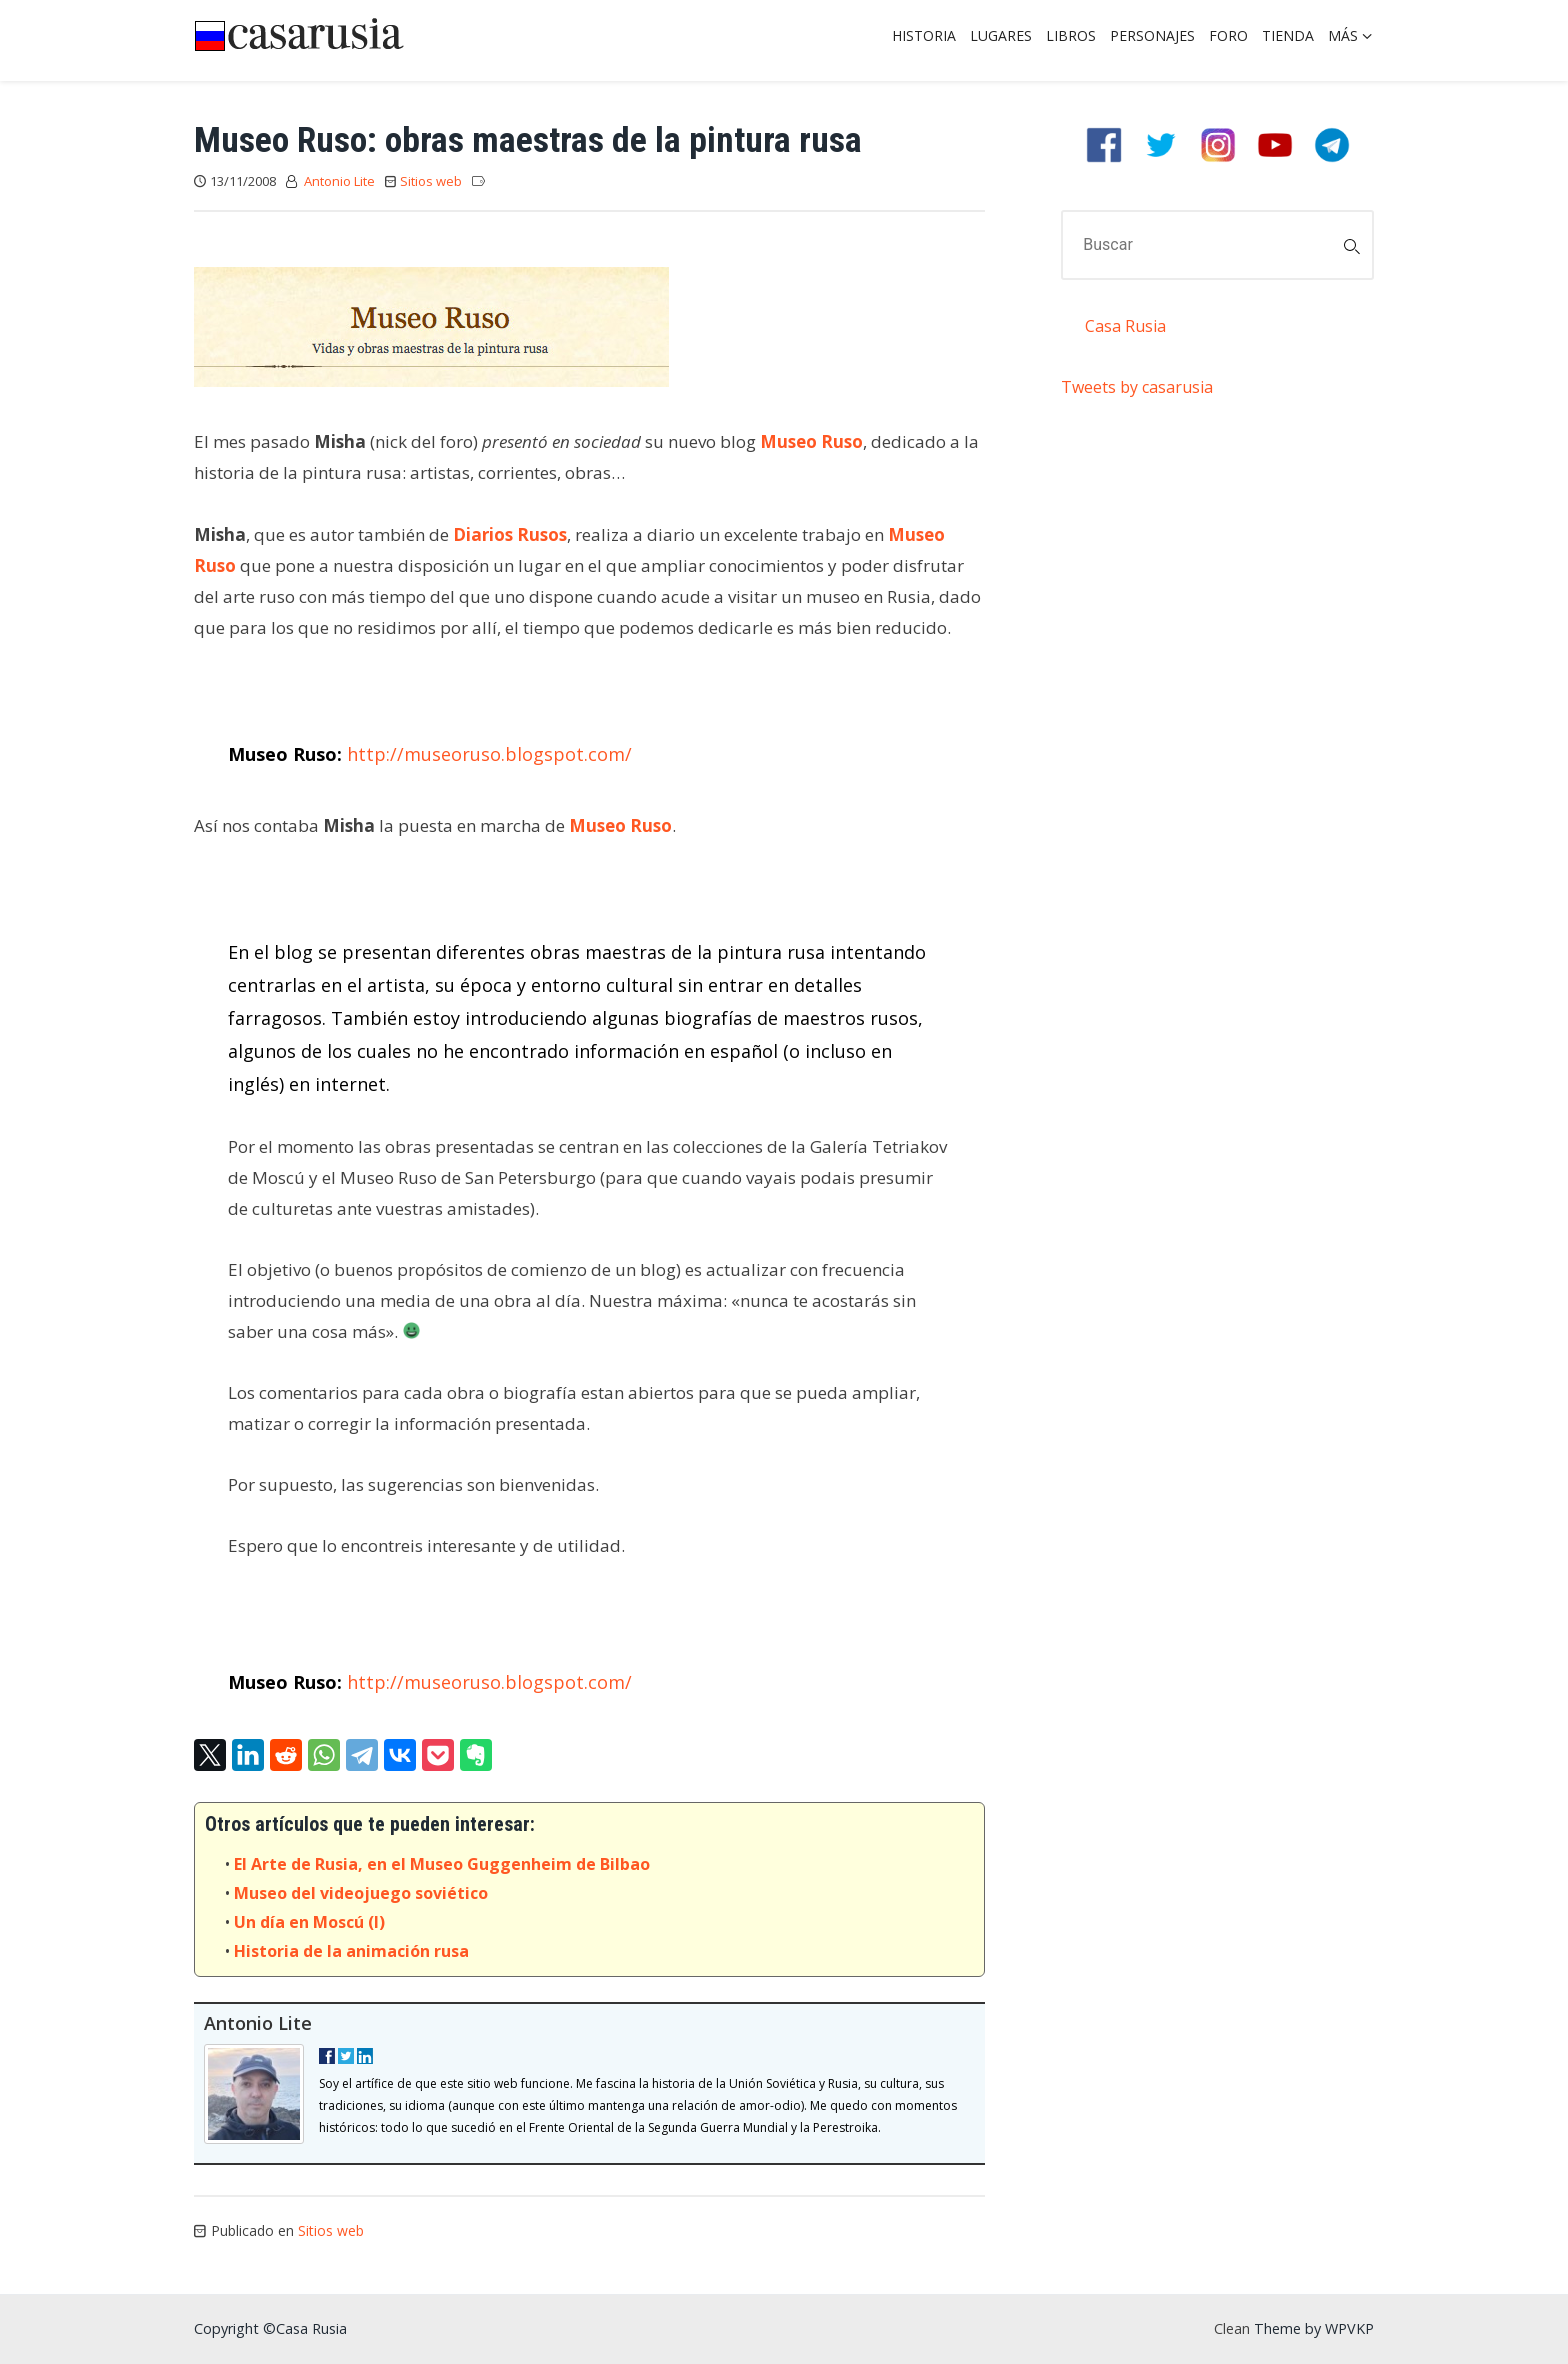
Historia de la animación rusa (351, 1951)
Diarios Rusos (510, 534)
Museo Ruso (811, 441)
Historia (924, 35)
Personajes (1152, 35)
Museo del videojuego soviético (361, 1893)
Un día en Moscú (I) (309, 1922)
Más (1343, 35)
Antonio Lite (339, 181)
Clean (1232, 2328)
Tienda (1288, 35)
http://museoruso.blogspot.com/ (489, 754)
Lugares (1001, 35)
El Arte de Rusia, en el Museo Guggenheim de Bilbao (442, 1864)
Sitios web (431, 181)
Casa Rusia (1125, 326)
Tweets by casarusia (1137, 387)
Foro (1228, 35)
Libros (1071, 35)
